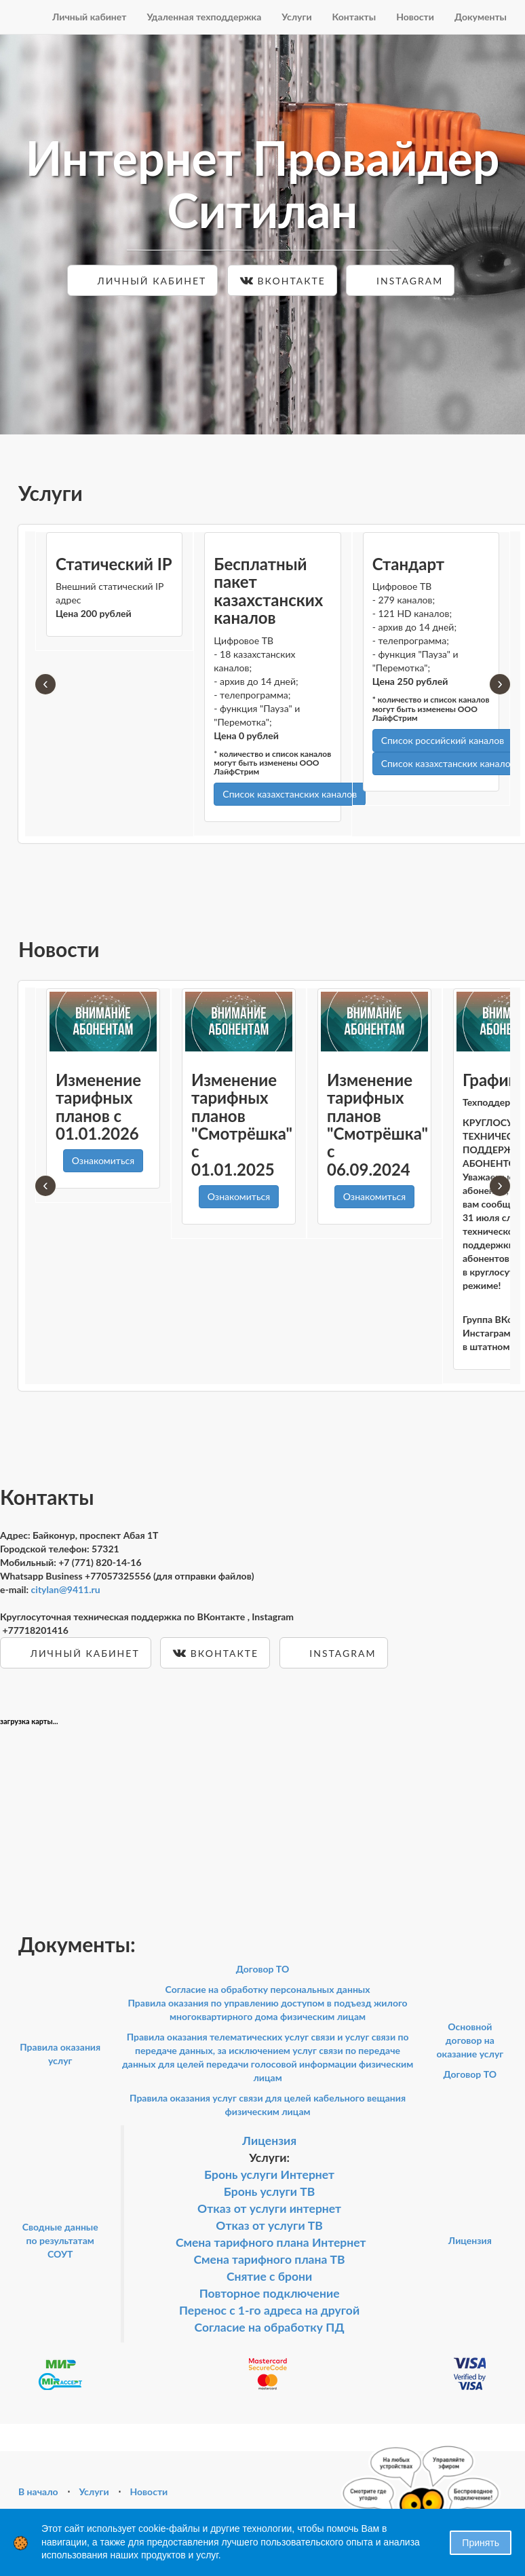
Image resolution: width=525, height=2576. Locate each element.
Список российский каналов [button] (442, 740)
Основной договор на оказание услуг (469, 2040)
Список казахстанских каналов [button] (289, 794)
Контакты (354, 16)
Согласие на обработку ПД (270, 2327)
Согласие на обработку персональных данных (268, 1989)
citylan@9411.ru (65, 1589)
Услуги (296, 16)
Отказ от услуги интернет (269, 2208)
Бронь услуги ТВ (269, 2191)
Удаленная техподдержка (204, 16)
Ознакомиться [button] (103, 1160)
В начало (38, 2491)
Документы (480, 16)
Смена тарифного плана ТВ (269, 2259)
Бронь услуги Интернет (269, 2174)
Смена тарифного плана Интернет (271, 2242)
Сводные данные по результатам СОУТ (60, 2240)
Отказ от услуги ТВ (269, 2225)
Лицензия (269, 2140)
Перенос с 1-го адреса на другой (269, 2310)
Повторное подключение (269, 2293)
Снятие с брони (269, 2276)
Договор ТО (263, 1969)
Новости (415, 16)
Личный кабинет (89, 16)
